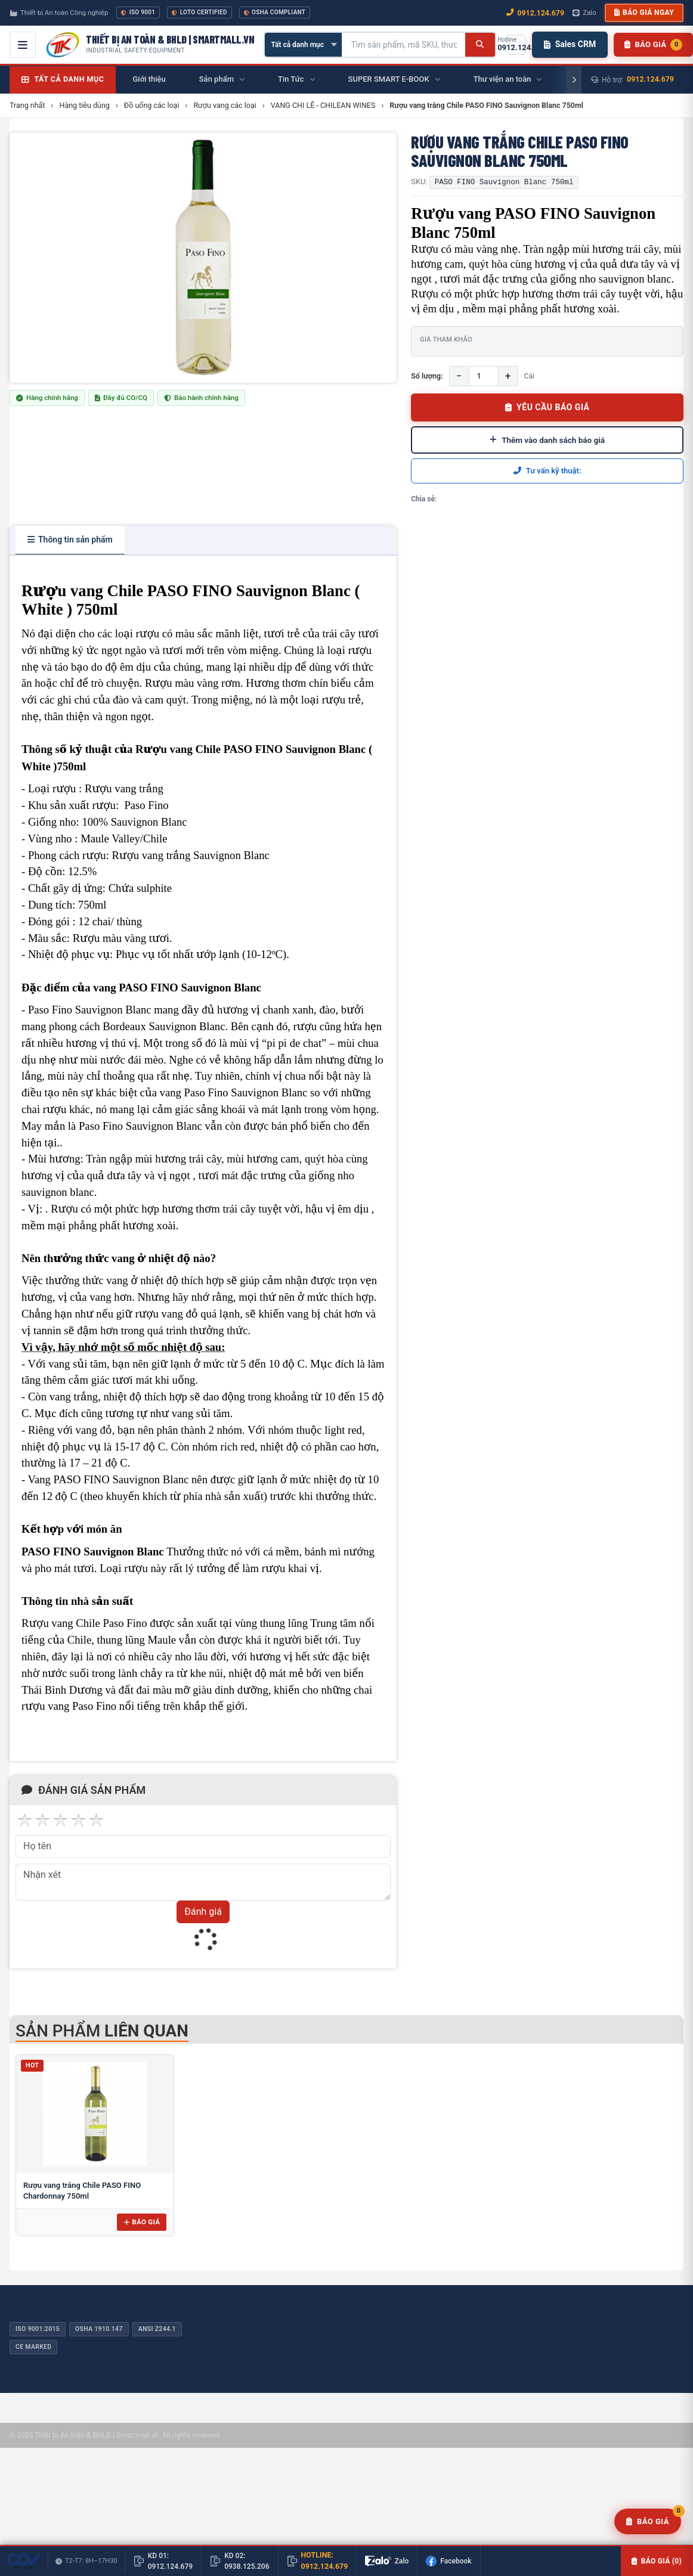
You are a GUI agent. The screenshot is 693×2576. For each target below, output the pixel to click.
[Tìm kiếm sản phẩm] (403, 45)
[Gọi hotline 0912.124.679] (516, 45)
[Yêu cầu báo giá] (647, 2522)
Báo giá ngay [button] (644, 12)
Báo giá (141, 2222)
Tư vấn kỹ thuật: (547, 470)
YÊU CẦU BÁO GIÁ (547, 407)
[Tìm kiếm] (479, 45)
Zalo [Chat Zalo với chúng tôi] (584, 12)
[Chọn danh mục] (303, 45)
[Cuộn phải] (573, 80)
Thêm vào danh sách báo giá (547, 440)
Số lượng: (427, 375)
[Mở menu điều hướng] (23, 45)
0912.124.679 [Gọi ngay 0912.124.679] (535, 12)
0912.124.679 (650, 79)
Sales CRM (570, 44)
